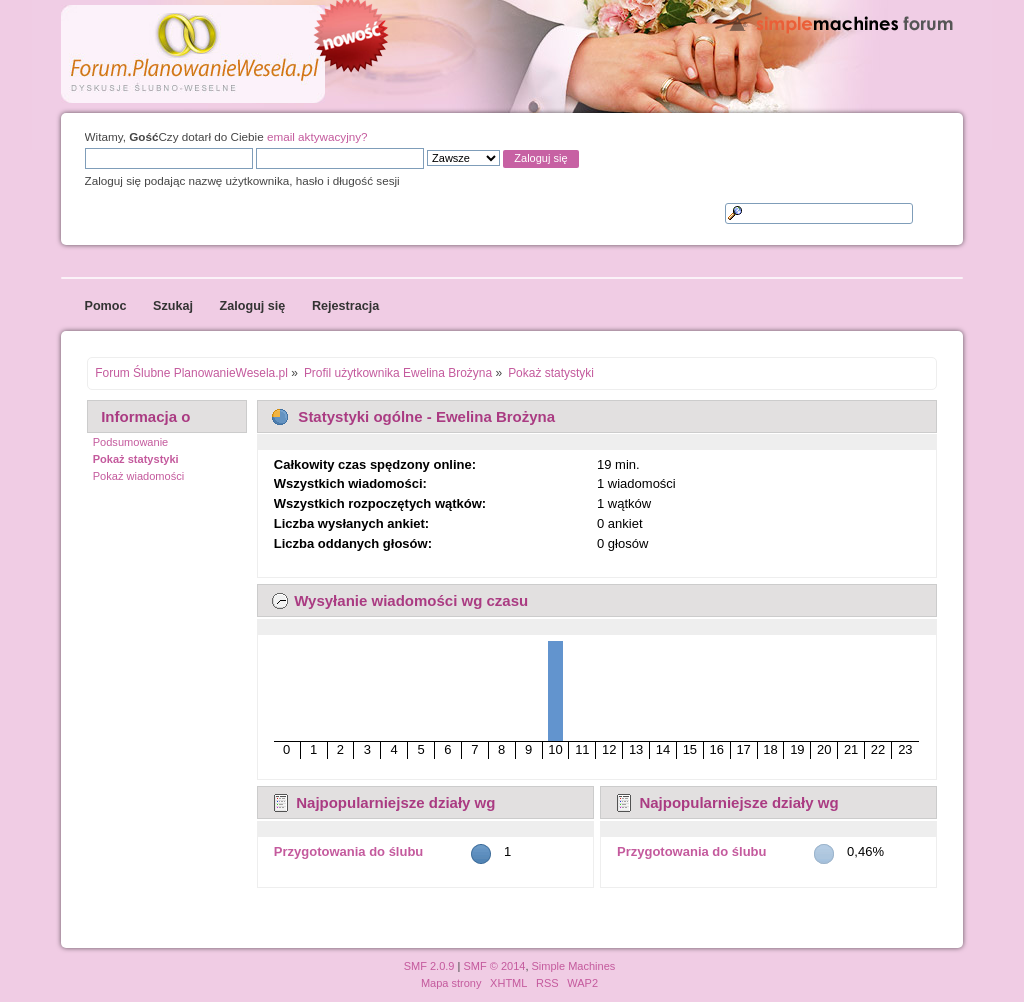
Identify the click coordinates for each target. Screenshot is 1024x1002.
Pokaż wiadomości (138, 476)
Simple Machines (574, 966)
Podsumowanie (131, 442)
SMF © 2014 (494, 966)
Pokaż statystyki (136, 459)
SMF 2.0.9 (429, 966)
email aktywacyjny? (317, 136)
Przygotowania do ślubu (349, 851)
